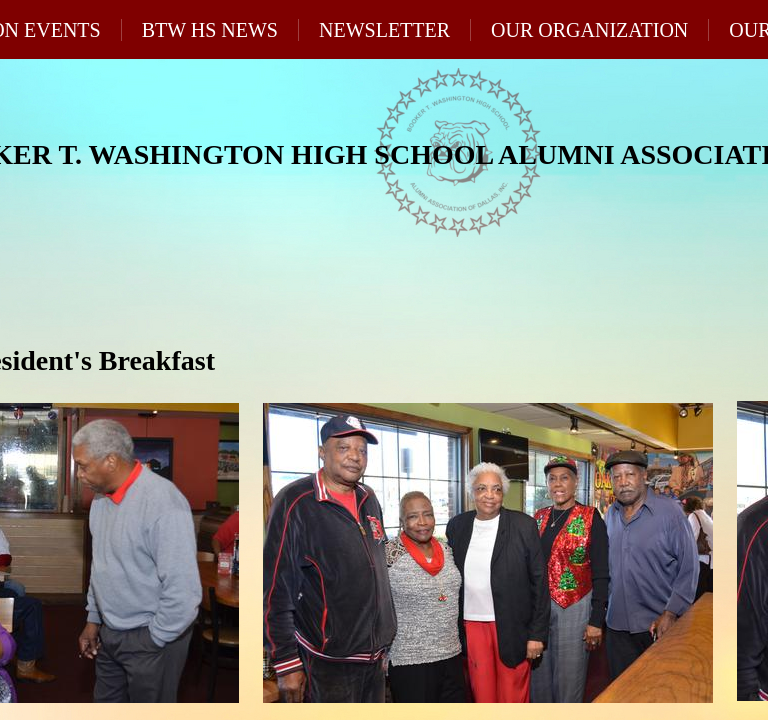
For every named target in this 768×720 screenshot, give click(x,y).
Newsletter (384, 30)
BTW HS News (210, 30)
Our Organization (589, 30)
